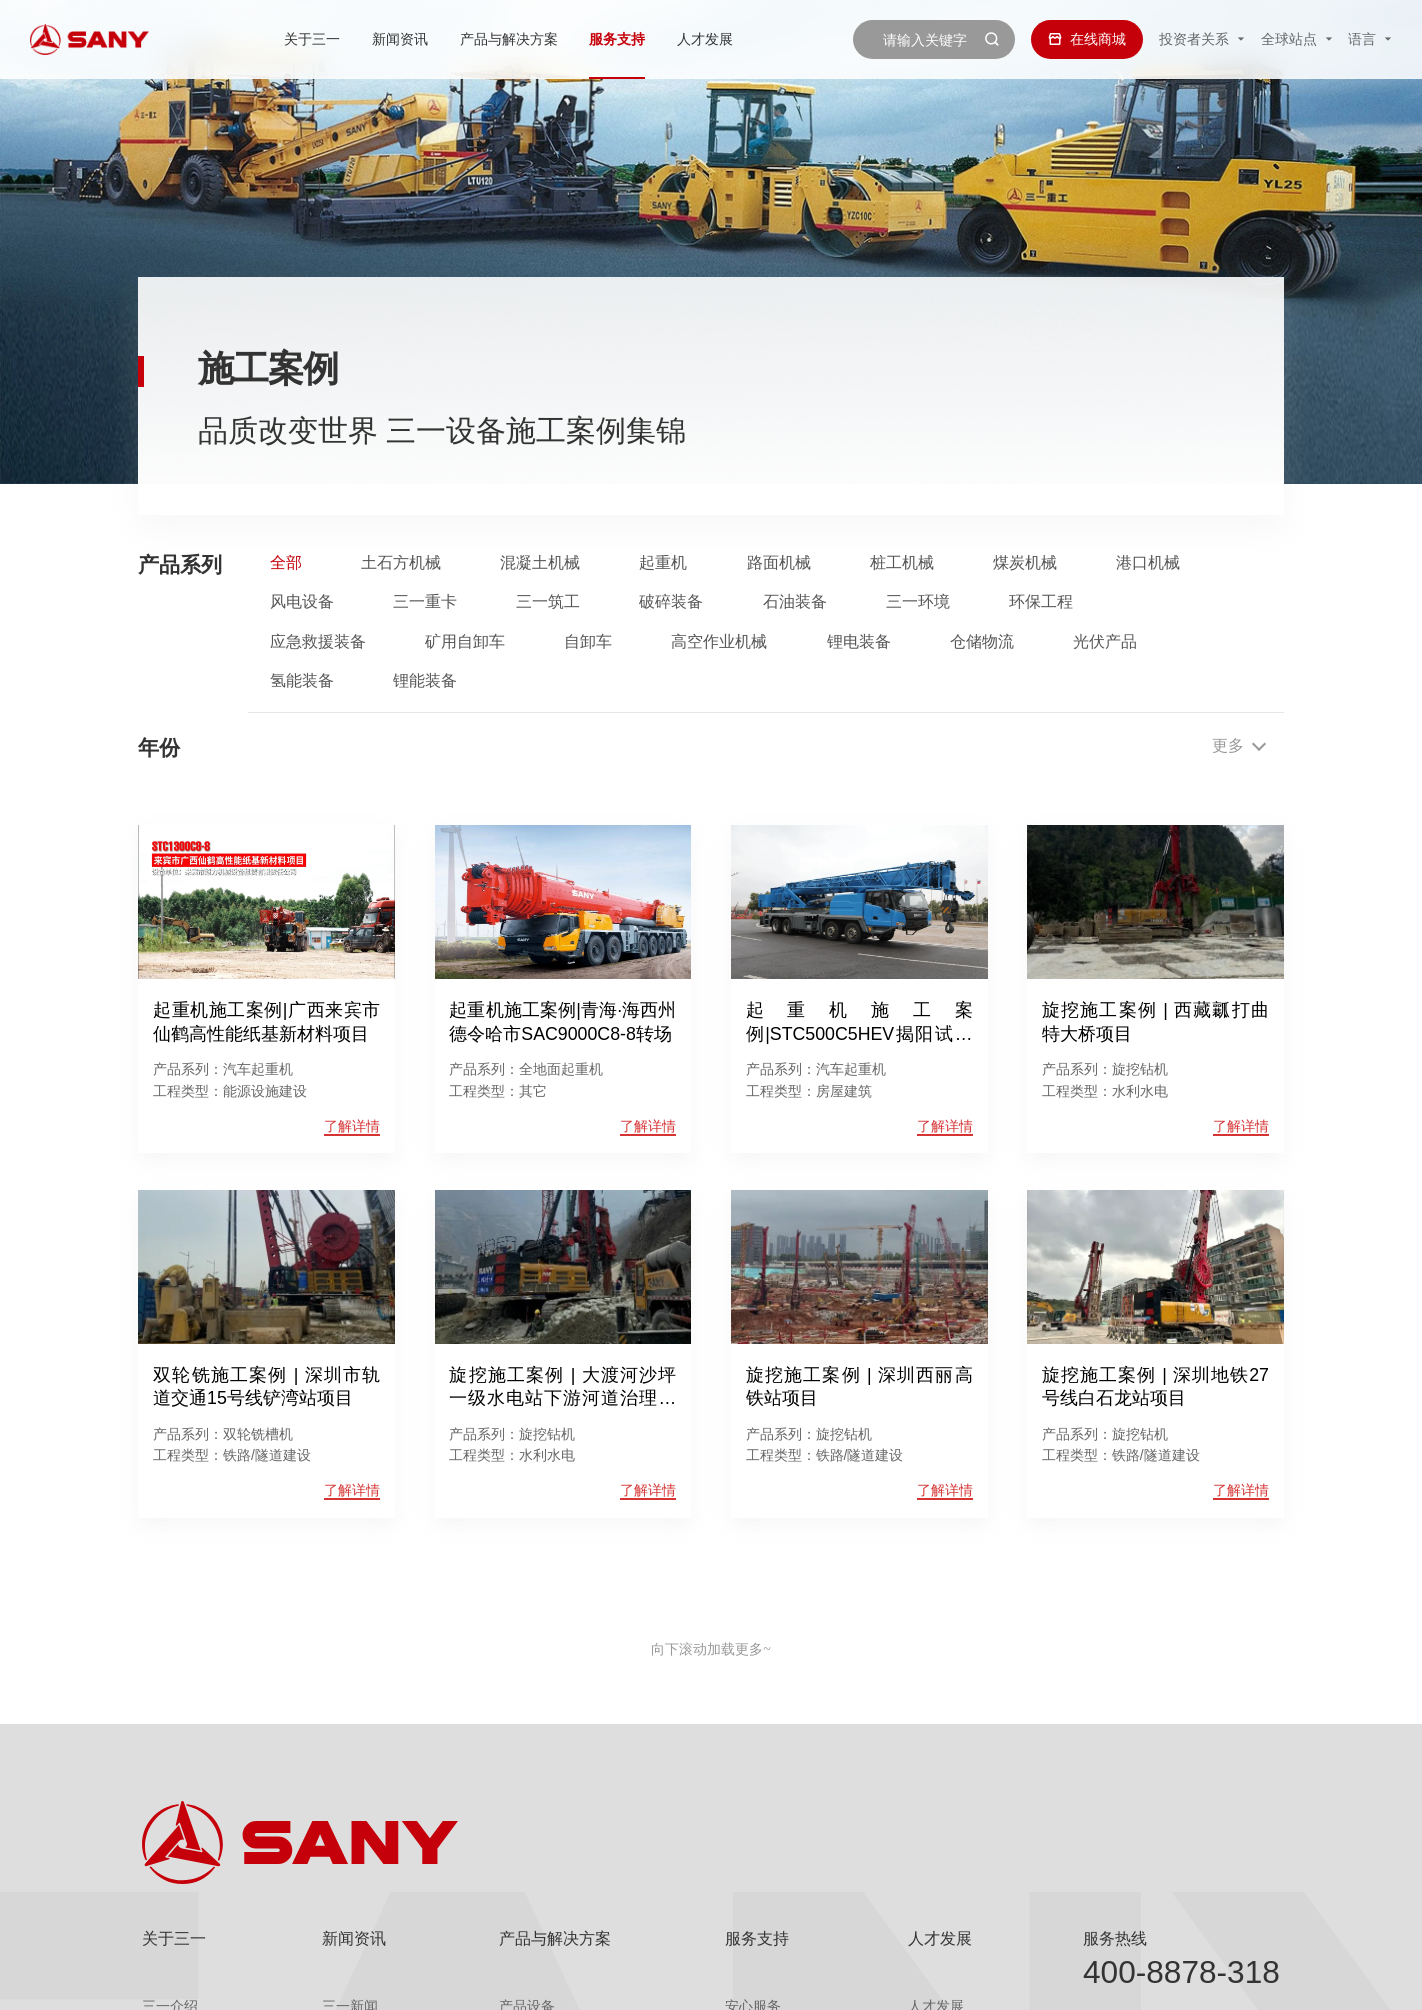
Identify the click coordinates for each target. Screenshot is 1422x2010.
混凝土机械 (540, 563)
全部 (286, 563)
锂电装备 (859, 642)
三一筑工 (548, 602)
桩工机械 (902, 563)
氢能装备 (302, 681)
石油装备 (795, 602)
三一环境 (918, 602)
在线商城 (1087, 39)
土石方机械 (401, 563)
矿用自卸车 (465, 642)
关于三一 (313, 39)
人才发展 (705, 39)
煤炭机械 (1025, 563)
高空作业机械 (719, 642)
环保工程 (1041, 602)
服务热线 (1115, 1938)
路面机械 (779, 563)
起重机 (663, 563)
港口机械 (1148, 563)
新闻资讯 (400, 39)
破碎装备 (671, 602)
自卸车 (588, 642)
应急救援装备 (318, 642)
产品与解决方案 (509, 39)
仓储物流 (982, 642)
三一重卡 (425, 602)
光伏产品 (1105, 642)
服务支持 (617, 39)
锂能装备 (425, 681)
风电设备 (302, 602)
